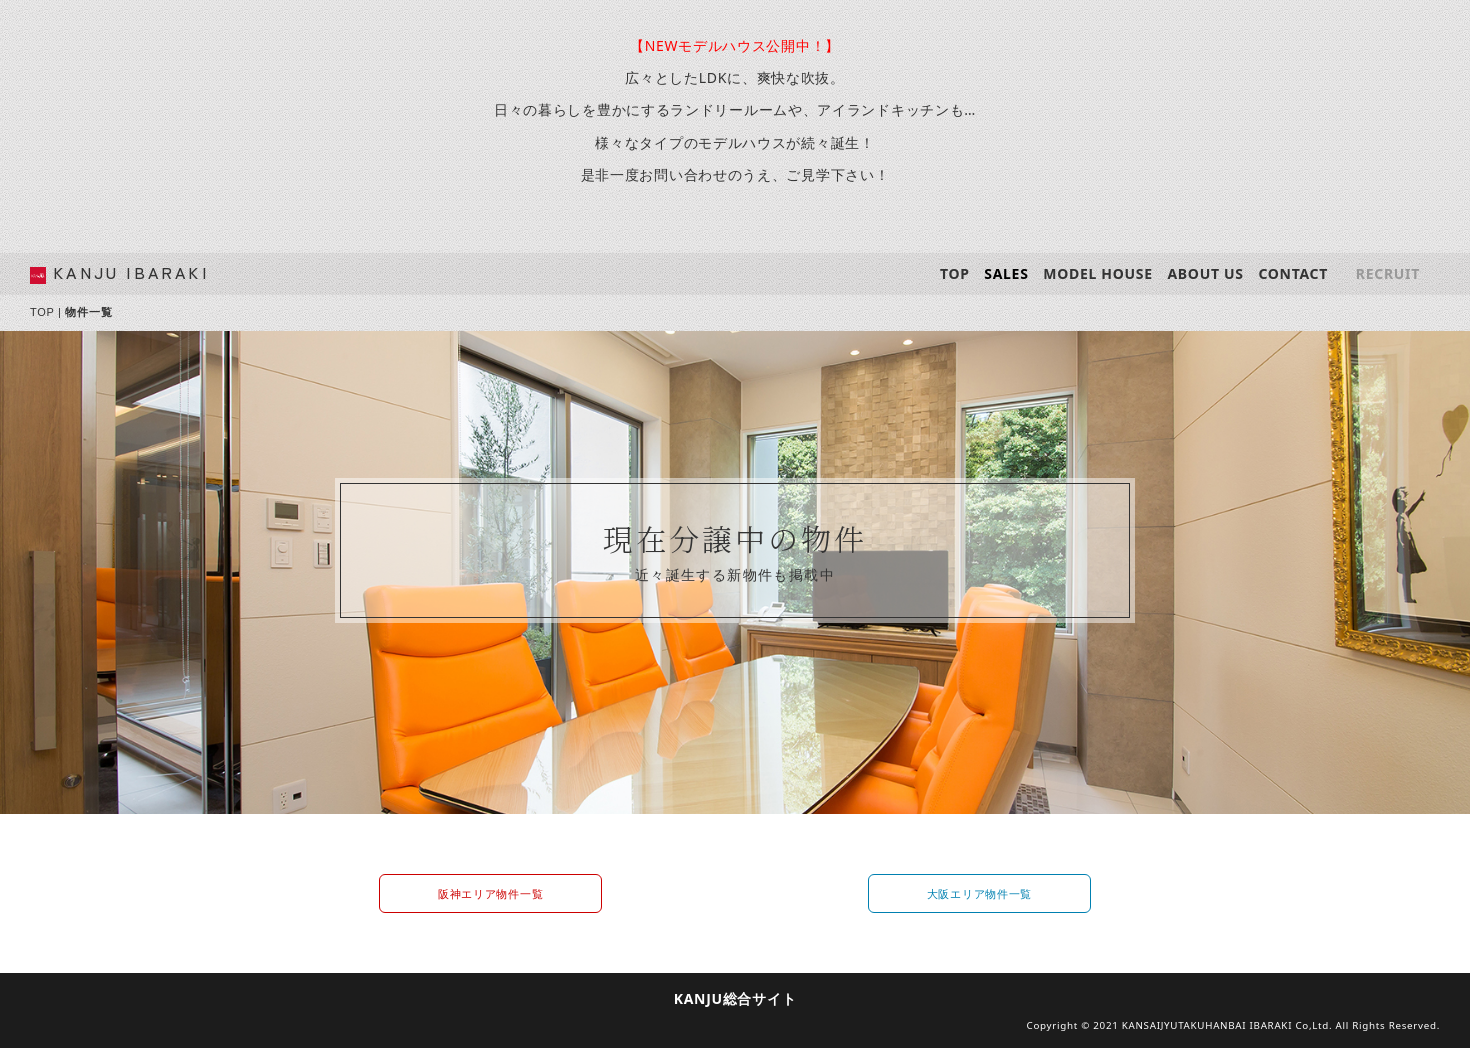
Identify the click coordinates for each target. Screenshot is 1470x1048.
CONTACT (1293, 273)
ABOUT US (1205, 273)
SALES (1006, 273)
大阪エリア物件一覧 (979, 893)
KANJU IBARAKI (131, 272)
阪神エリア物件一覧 (490, 893)
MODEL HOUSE (1097, 273)
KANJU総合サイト (735, 998)
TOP (955, 273)
